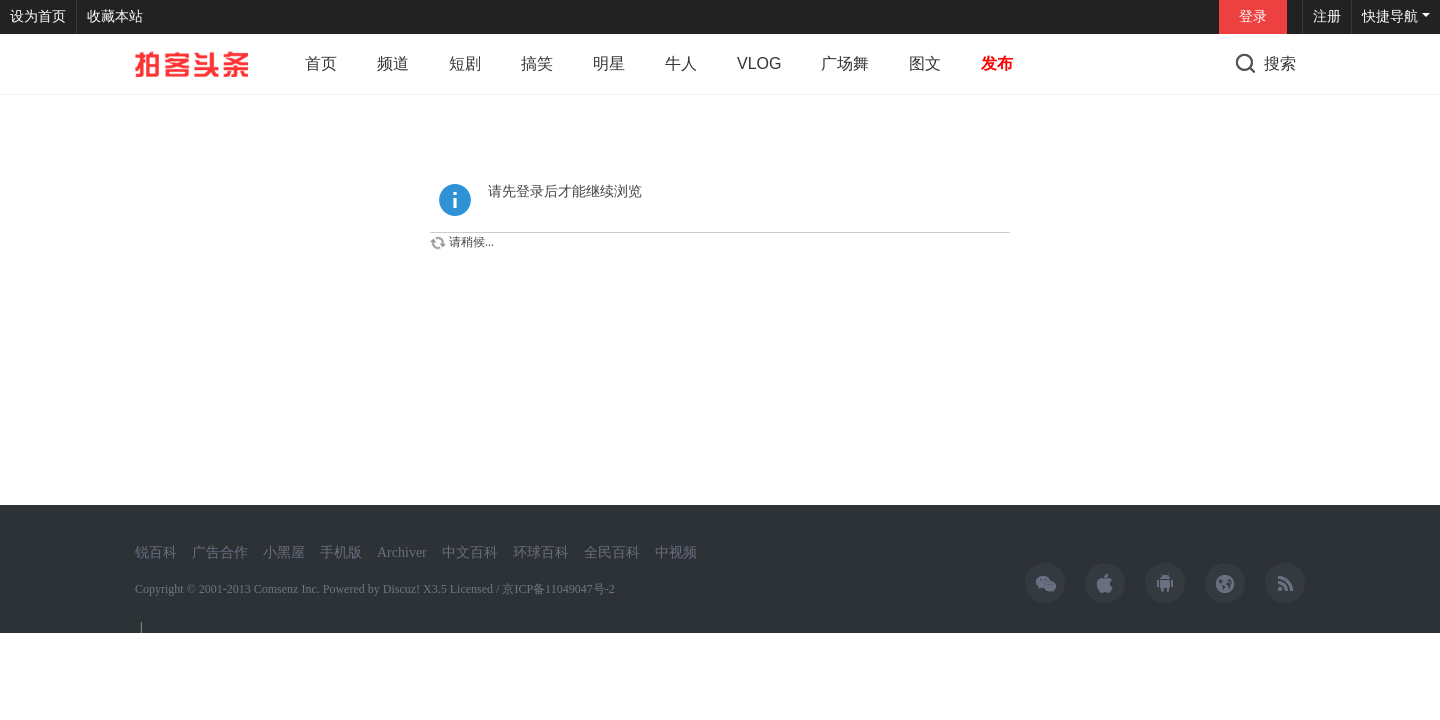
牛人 (681, 63)
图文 (925, 63)
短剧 (465, 63)
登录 (1253, 16)
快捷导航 (1390, 16)
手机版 (341, 552)
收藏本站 (115, 16)
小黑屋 (284, 552)
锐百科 (156, 552)
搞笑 (537, 63)
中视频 (676, 552)
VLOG (759, 63)
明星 (609, 63)
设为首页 (38, 16)
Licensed (471, 589)
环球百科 (541, 552)
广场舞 (845, 63)
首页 (321, 63)
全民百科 (612, 552)
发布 (997, 63)
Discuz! (401, 589)
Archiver (402, 552)
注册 (1327, 16)
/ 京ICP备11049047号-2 (555, 589)
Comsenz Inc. (288, 589)
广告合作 (220, 552)
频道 (393, 63)
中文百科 (470, 552)
